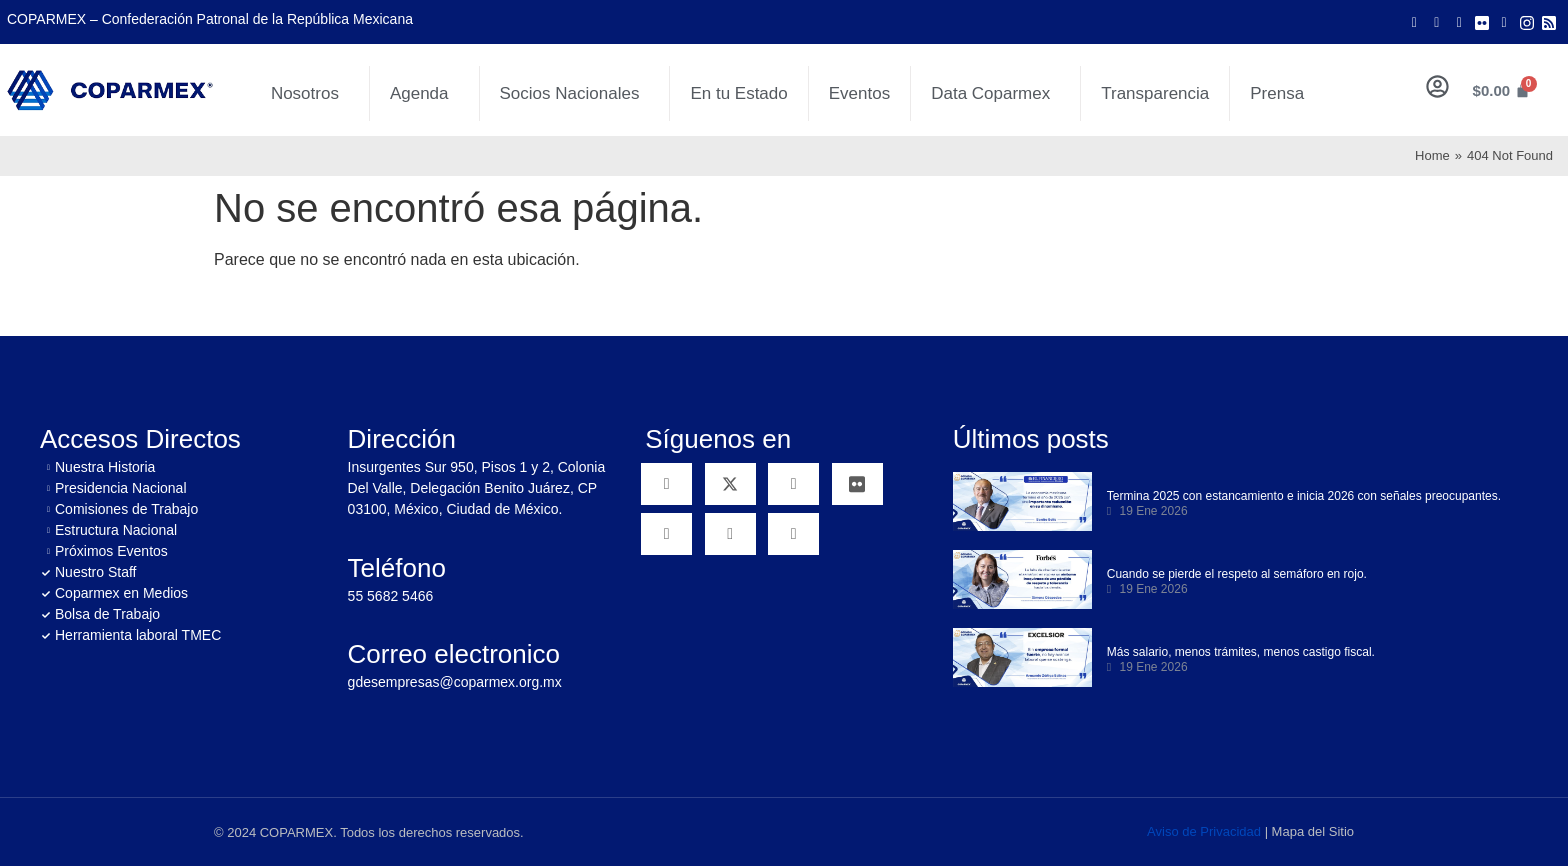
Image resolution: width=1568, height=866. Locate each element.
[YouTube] (793, 484)
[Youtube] (1459, 22)
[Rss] (1549, 22)
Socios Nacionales (575, 94)
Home (1432, 155)
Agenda (424, 94)
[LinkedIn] (1504, 22)
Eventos (859, 93)
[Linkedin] (666, 534)
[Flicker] (1482, 22)
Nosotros (310, 94)
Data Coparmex (995, 94)
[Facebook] (1414, 22)
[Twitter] (1437, 22)
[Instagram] (1527, 22)
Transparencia (1155, 93)
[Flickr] (857, 484)
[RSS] (793, 534)
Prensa (1277, 93)
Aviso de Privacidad (1204, 831)
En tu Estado (738, 93)
